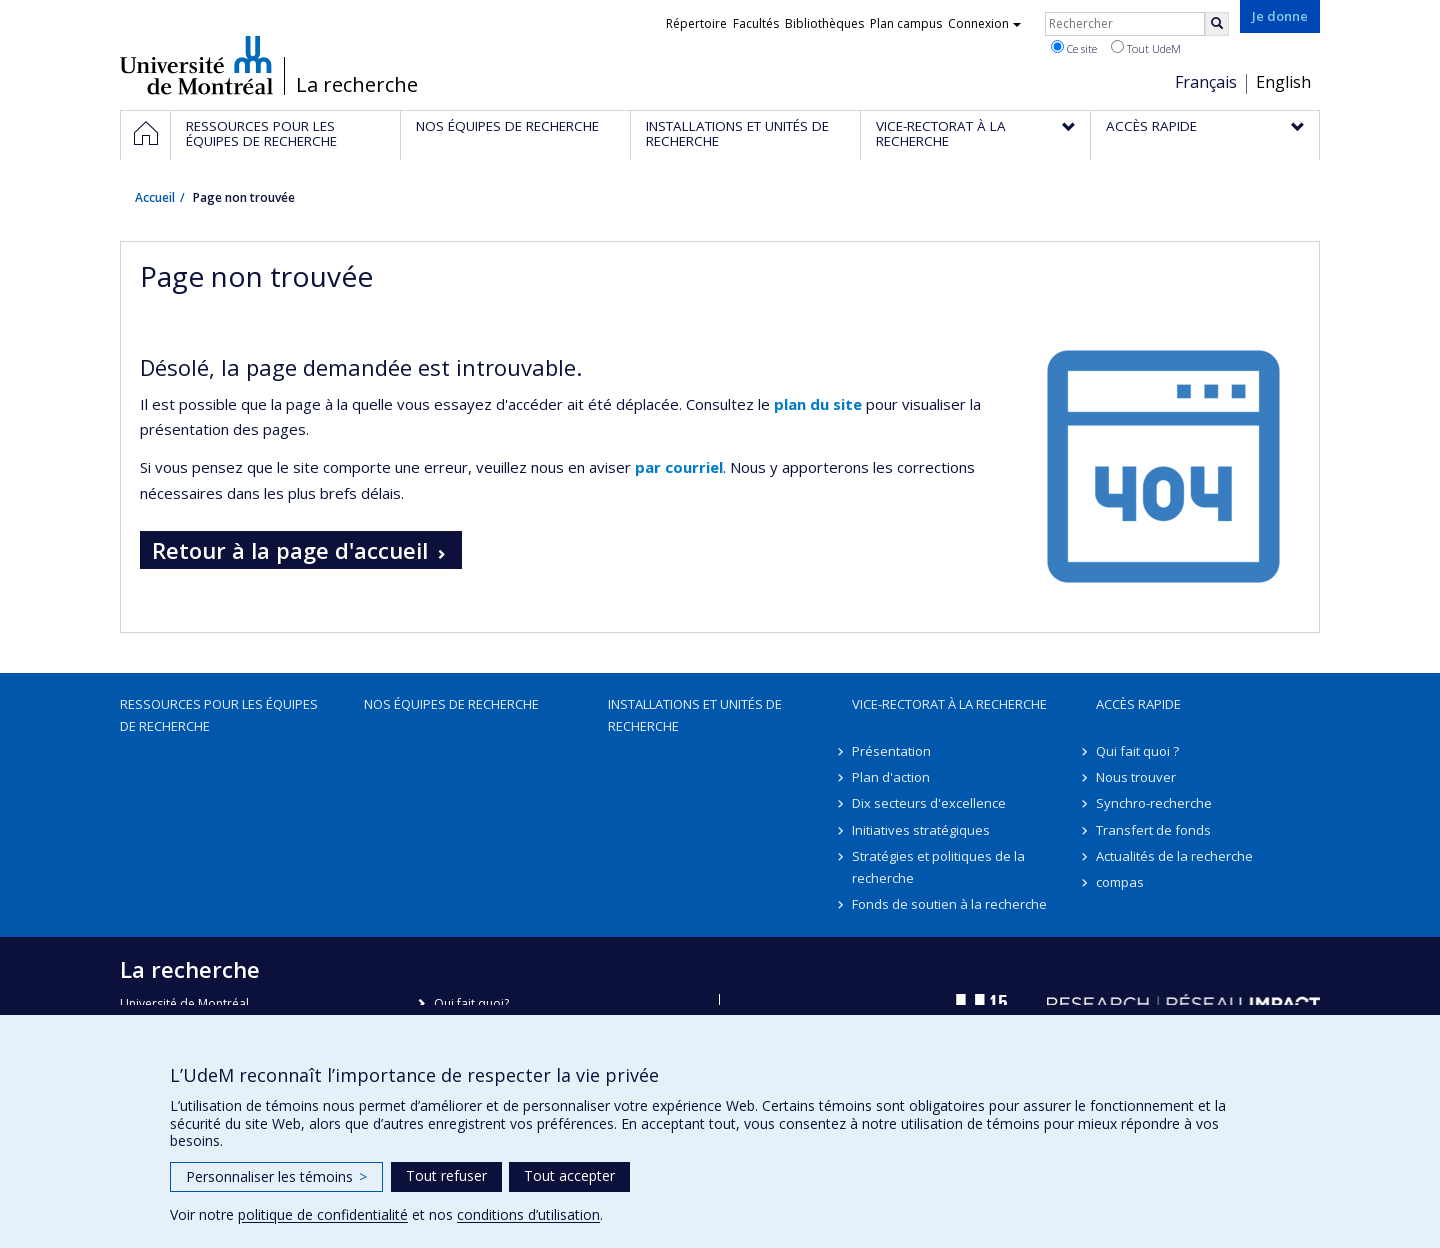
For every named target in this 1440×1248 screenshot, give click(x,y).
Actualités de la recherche (1174, 856)
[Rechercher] (1217, 24)
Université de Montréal (196, 65)
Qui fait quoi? (471, 1003)
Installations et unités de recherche (695, 715)
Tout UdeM (1146, 48)
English (1283, 82)
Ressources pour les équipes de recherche (219, 715)
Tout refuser (446, 1175)
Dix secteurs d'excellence (929, 803)
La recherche (357, 85)
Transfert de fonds (1153, 830)
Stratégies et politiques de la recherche (938, 867)
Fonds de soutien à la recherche (949, 904)
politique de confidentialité (323, 1214)
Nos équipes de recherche (451, 704)
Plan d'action (891, 777)
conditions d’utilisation (528, 1214)
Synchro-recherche (1154, 803)
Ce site (1074, 48)
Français (1206, 82)
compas (1120, 882)
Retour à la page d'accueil (290, 550)
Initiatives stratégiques (921, 830)
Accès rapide (1138, 704)
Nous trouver (1136, 777)
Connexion (984, 23)
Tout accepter (569, 1175)
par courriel (679, 467)
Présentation (891, 751)
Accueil (155, 197)
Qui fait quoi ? (1137, 751)
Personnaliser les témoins (276, 1176)
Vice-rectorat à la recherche (949, 704)
